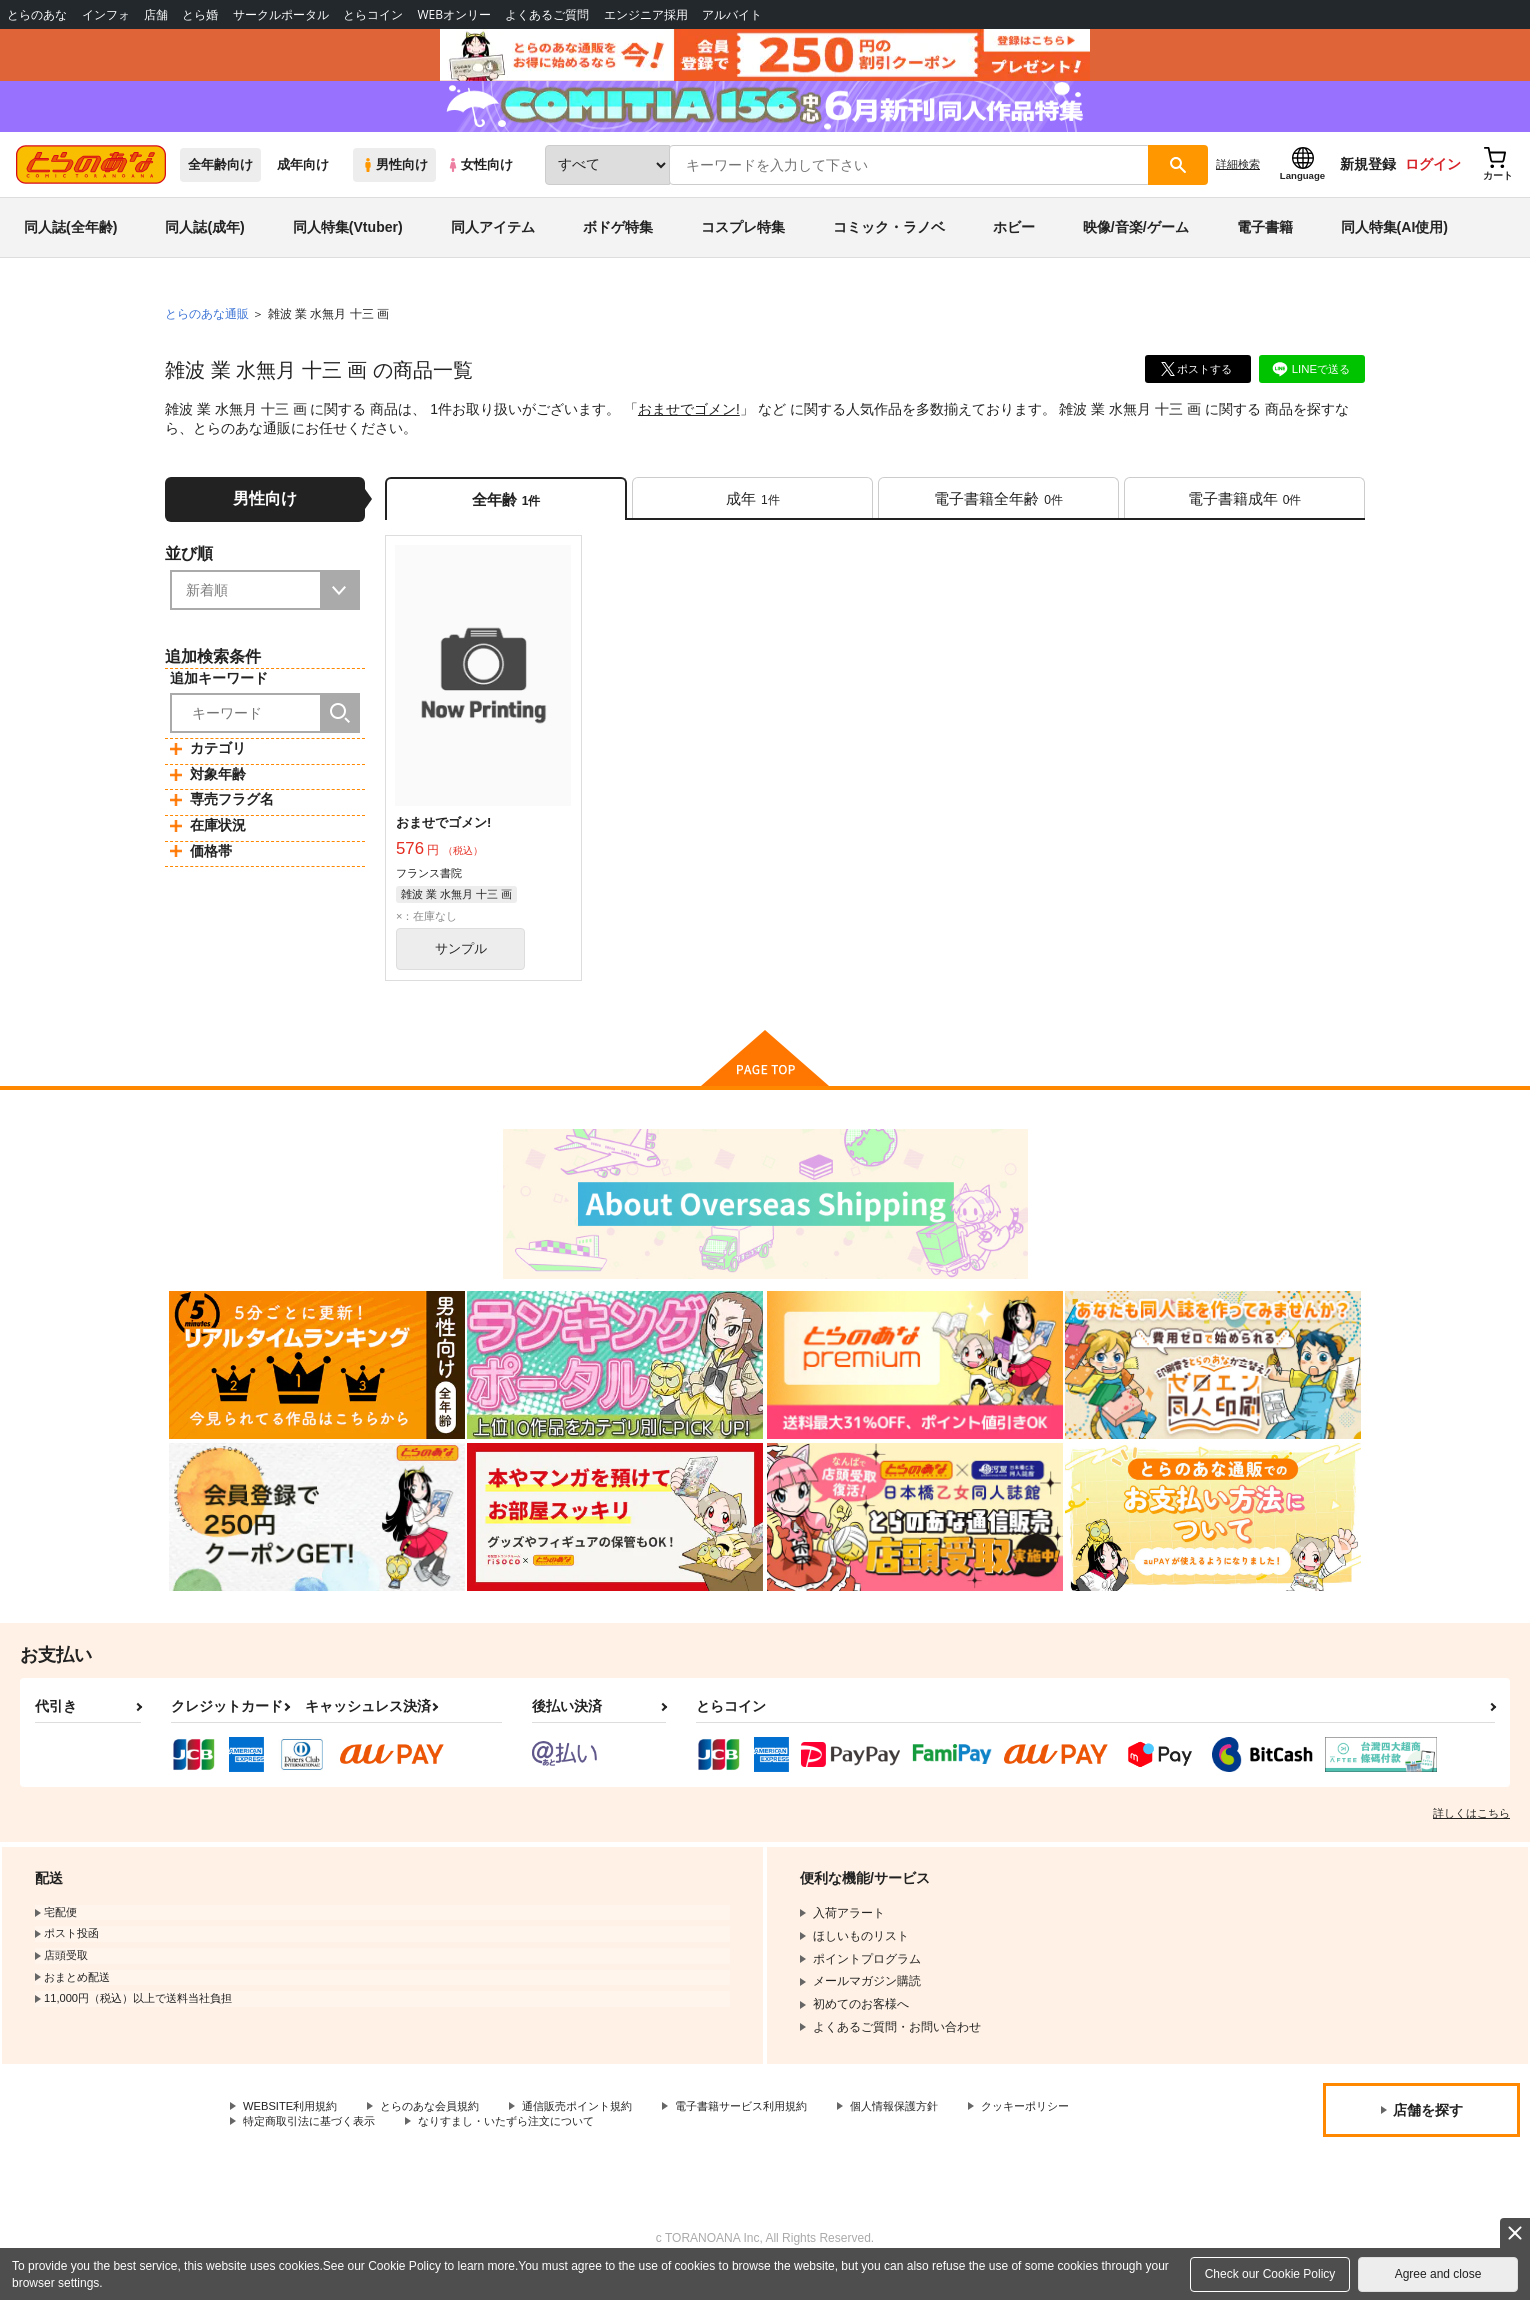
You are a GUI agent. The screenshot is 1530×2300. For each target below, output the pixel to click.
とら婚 (200, 14)
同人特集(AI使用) (1394, 244)
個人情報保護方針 (937, 2130)
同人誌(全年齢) (70, 244)
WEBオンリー (454, 14)
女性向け (479, 181)
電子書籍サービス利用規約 (774, 2130)
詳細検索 (1238, 181)
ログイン (1433, 181)
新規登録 (1368, 181)
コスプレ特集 (743, 244)
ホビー (1014, 244)
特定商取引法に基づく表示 (454, 2147)
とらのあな (37, 14)
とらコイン (373, 14)
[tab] (752, 517)
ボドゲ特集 (618, 244)
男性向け (394, 181)
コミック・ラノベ (889, 244)
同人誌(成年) (204, 244)
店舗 (156, 14)
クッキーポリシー (291, 2147)
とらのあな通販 (207, 331)
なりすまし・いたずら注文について (665, 2147)
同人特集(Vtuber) (348, 244)
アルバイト (732, 14)
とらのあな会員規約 (442, 2130)
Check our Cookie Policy (1270, 2274)
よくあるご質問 (547, 14)
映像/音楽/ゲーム (1136, 244)
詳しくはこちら (1471, 1836)
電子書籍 (1265, 244)
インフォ (106, 14)
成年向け (303, 181)
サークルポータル (281, 14)
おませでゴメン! (689, 426)
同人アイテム (493, 244)
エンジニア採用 (646, 14)
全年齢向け (220, 181)
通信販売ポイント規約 (599, 2130)
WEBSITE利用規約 (294, 2130)
